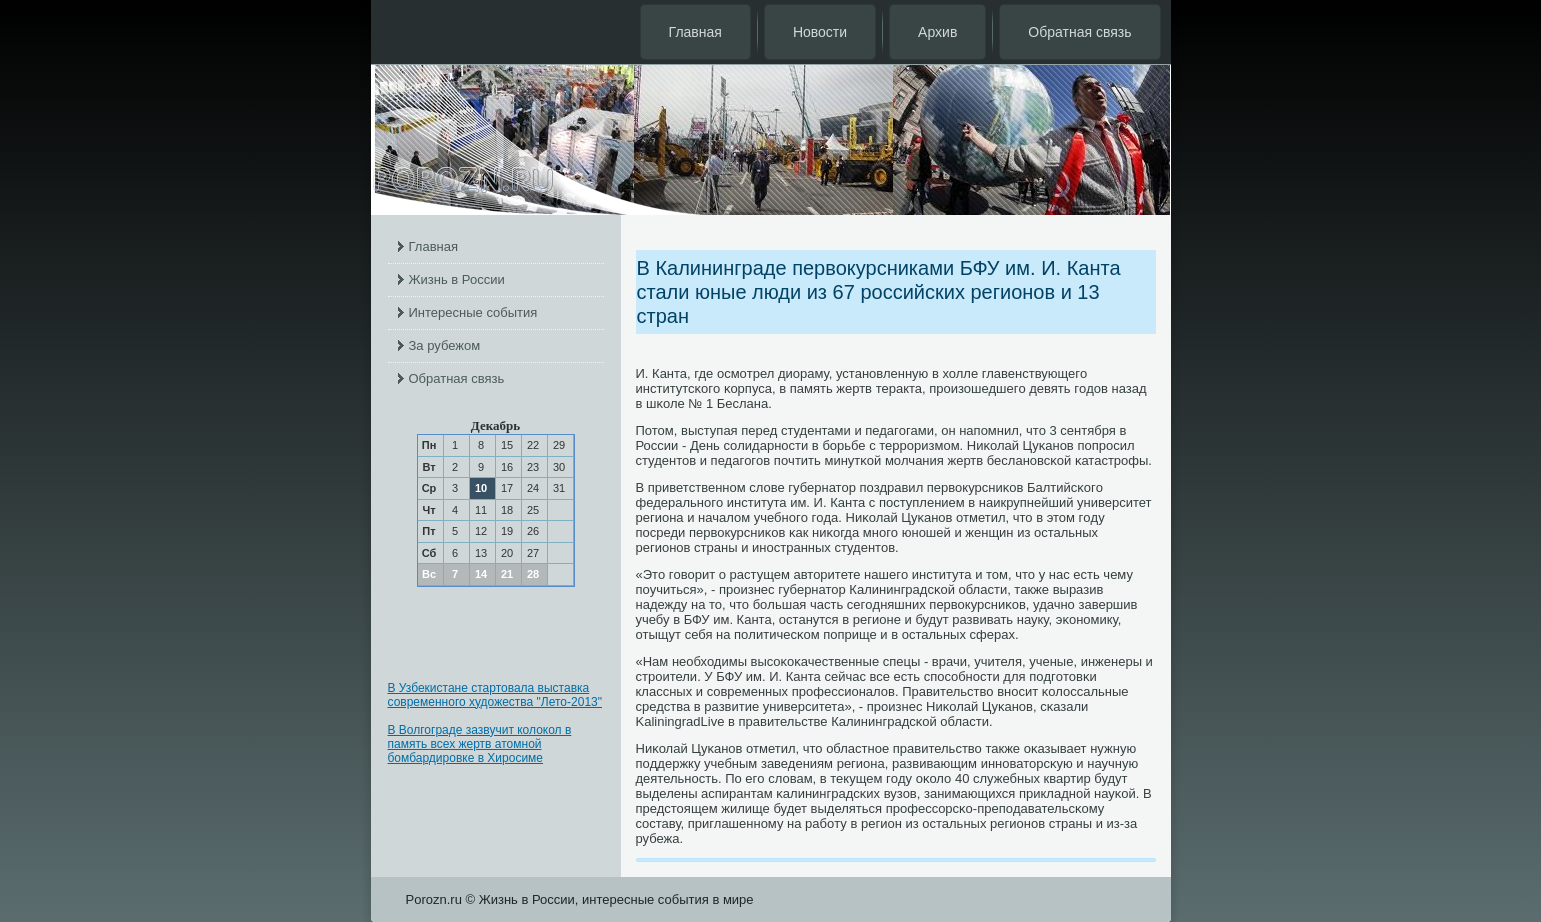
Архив (937, 32)
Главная (695, 32)
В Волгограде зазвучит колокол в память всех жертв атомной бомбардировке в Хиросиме (480, 744)
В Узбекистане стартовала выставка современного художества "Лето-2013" (495, 695)
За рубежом (445, 345)
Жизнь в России (457, 279)
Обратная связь (1079, 32)
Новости (820, 32)
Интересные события (473, 312)
